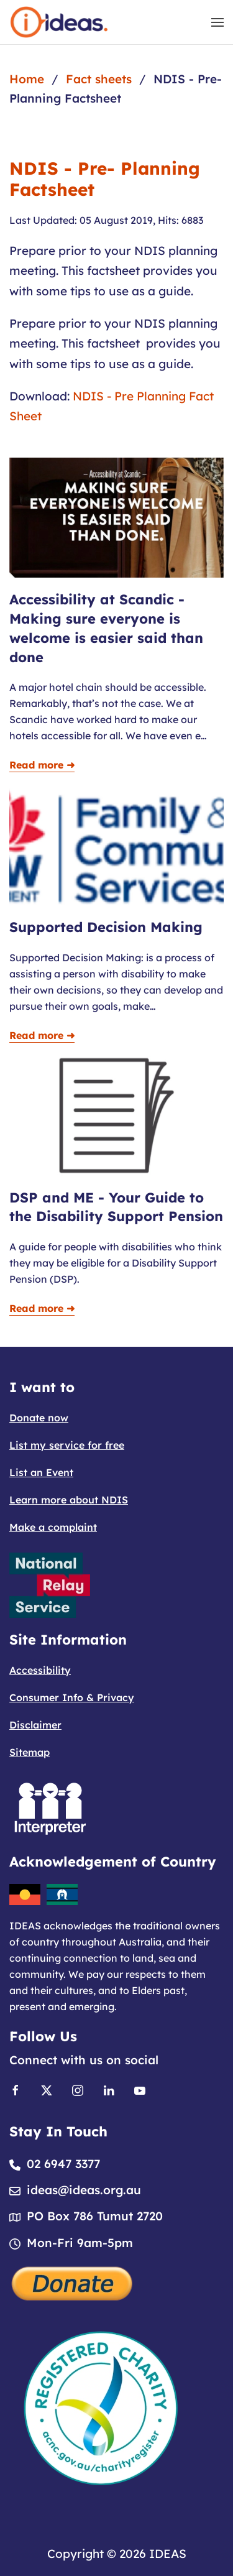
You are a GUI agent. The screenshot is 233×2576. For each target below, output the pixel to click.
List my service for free (66, 1445)
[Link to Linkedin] (109, 2089)
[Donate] (72, 2282)
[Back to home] (59, 22)
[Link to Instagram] (77, 2089)
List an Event (41, 1472)
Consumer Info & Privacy (71, 1697)
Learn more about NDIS (68, 1499)
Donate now (38, 1417)
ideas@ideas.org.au (84, 2189)
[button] (217, 22)
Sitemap (29, 1752)
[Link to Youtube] (140, 2089)
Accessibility (40, 1670)
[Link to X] (46, 2089)
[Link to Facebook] (15, 2089)
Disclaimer (35, 1725)
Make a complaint (53, 1527)
